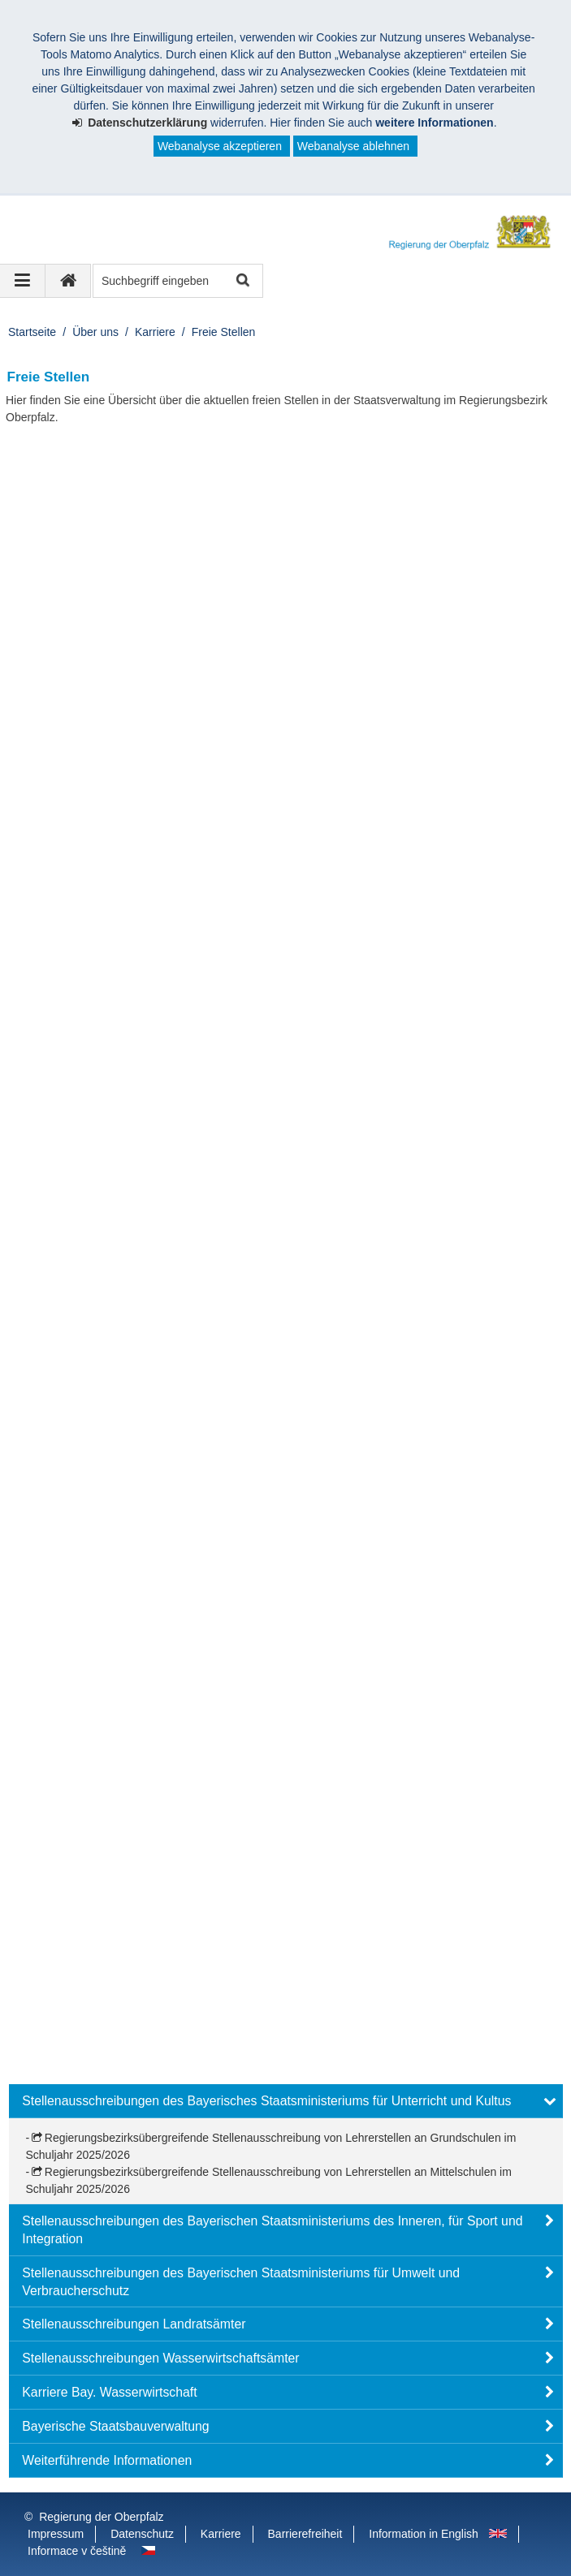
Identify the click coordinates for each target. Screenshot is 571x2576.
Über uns (95, 331)
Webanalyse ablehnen (353, 146)
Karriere (155, 331)
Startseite (32, 331)
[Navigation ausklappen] (22, 281)
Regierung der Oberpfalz (101, 2516)
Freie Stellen (224, 331)
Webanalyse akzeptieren (220, 146)
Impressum (56, 2533)
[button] (286, 2101)
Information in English (423, 2533)
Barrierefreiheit (305, 2533)
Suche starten (241, 281)
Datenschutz (142, 2533)
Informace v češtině (77, 2550)
